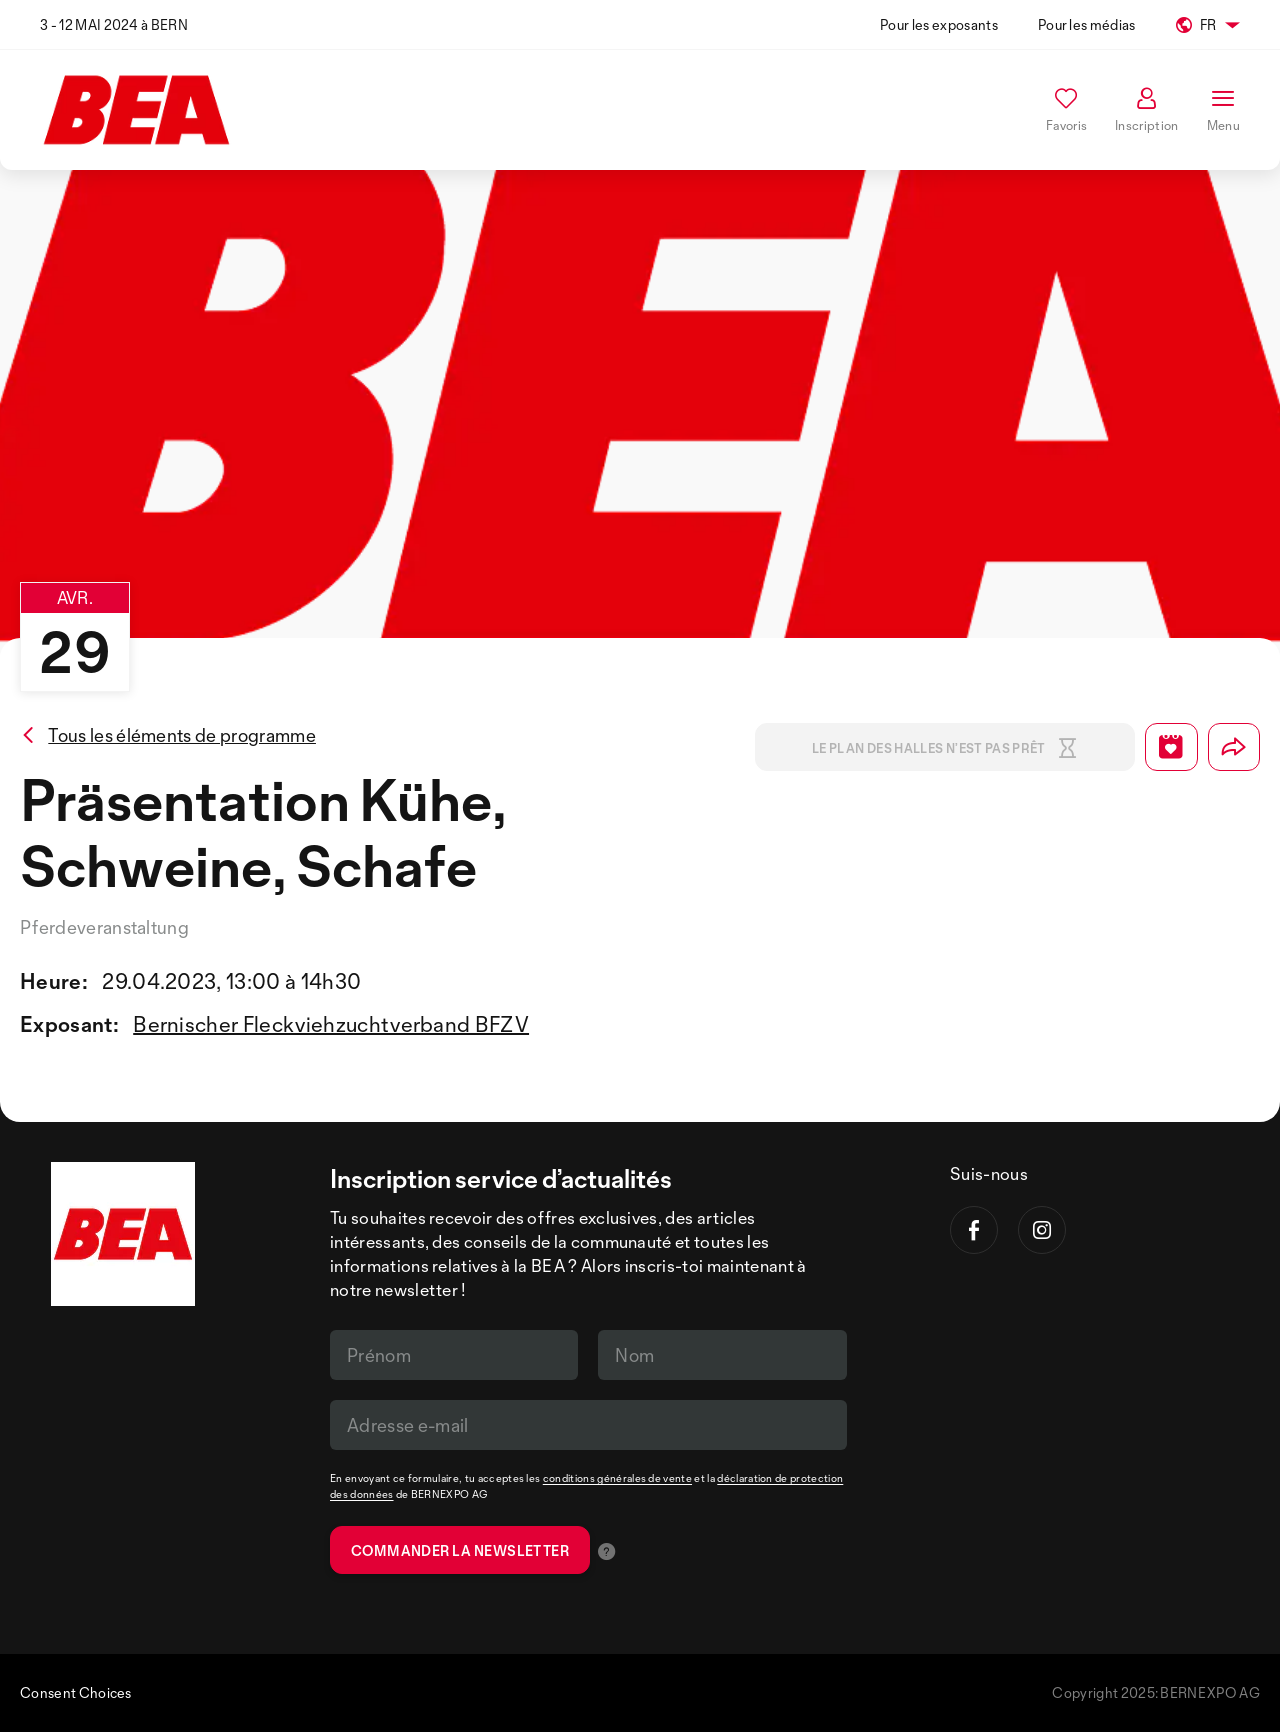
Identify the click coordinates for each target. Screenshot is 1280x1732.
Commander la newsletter (460, 1550)
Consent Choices (76, 1692)
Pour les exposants (939, 24)
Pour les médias (1087, 24)
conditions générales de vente (617, 1478)
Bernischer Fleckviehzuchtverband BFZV (331, 1024)
